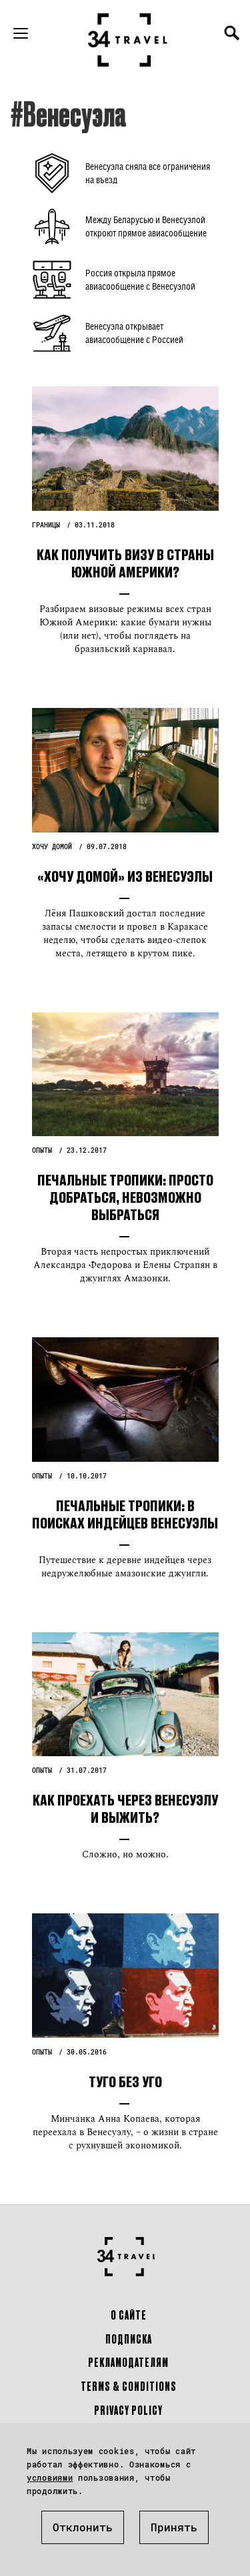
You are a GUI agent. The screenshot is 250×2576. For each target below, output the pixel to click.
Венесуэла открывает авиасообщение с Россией (134, 332)
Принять (174, 2527)
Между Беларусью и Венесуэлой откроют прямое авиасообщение (146, 226)
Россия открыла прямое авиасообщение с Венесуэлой (140, 279)
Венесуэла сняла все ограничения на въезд (147, 173)
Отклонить (83, 2527)
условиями (50, 2477)
